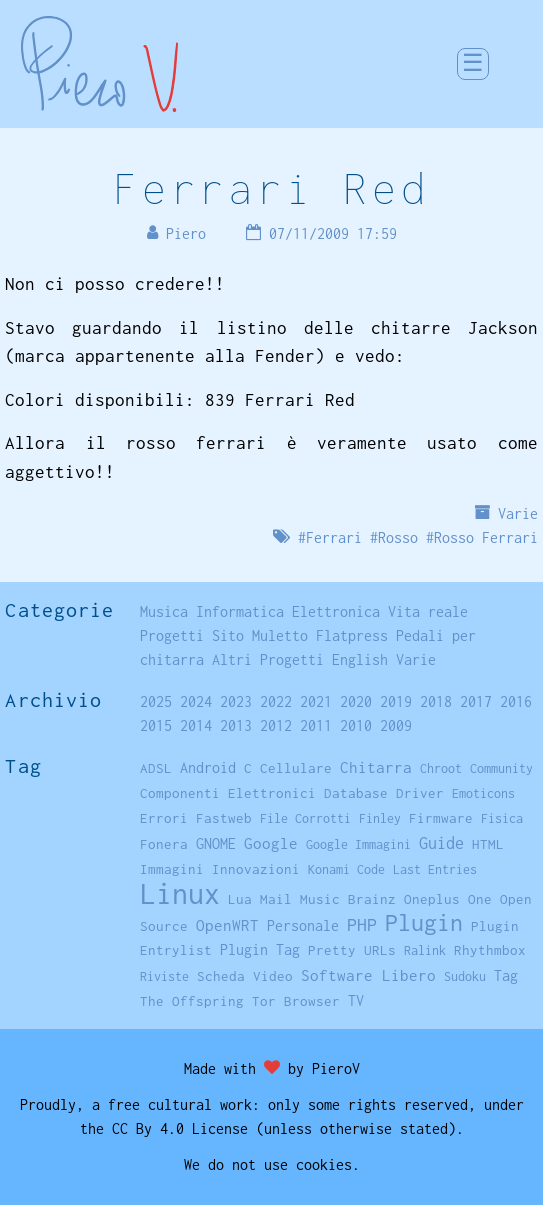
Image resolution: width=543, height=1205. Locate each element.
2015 (156, 725)
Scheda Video (245, 976)
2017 (476, 701)
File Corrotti (305, 818)
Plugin (424, 922)
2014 (196, 725)
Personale (303, 925)
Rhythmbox (490, 950)
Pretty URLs (352, 950)
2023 (236, 701)
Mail (276, 899)
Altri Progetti (268, 659)
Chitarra (376, 767)
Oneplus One (448, 899)
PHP (362, 924)
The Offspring (192, 1001)
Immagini (172, 869)
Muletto (280, 635)
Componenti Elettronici (228, 793)
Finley (380, 818)
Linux (180, 893)
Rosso (398, 537)
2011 (316, 725)
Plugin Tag (260, 949)
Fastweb (224, 818)
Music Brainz (348, 899)
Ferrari (334, 537)
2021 (316, 701)
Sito (228, 635)
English (360, 659)
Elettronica (336, 611)
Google (271, 843)
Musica (164, 611)
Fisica (502, 818)
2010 (356, 725)
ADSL (156, 768)
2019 (396, 701)
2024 (196, 701)
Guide (441, 843)
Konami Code (346, 869)
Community (501, 768)
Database (356, 793)
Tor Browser (296, 1001)
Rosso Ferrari (486, 537)
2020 (356, 701)
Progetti (172, 635)
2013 (236, 725)
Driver (420, 793)
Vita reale (428, 611)
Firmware (441, 818)
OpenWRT (227, 925)
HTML (488, 844)
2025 (156, 701)
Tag (506, 975)
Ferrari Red (271, 188)
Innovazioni (256, 869)
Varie (518, 513)
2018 (436, 701)
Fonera (164, 844)
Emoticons (483, 793)
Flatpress (352, 635)
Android (208, 768)
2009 (396, 725)
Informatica (240, 611)
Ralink (425, 950)
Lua (240, 899)
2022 (276, 701)
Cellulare (296, 768)
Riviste (164, 976)
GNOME (216, 843)
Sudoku (465, 976)
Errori (164, 818)
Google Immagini (358, 844)
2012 (276, 725)
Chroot (441, 768)
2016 (516, 701)
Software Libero (368, 975)
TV (356, 1000)
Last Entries (435, 869)
